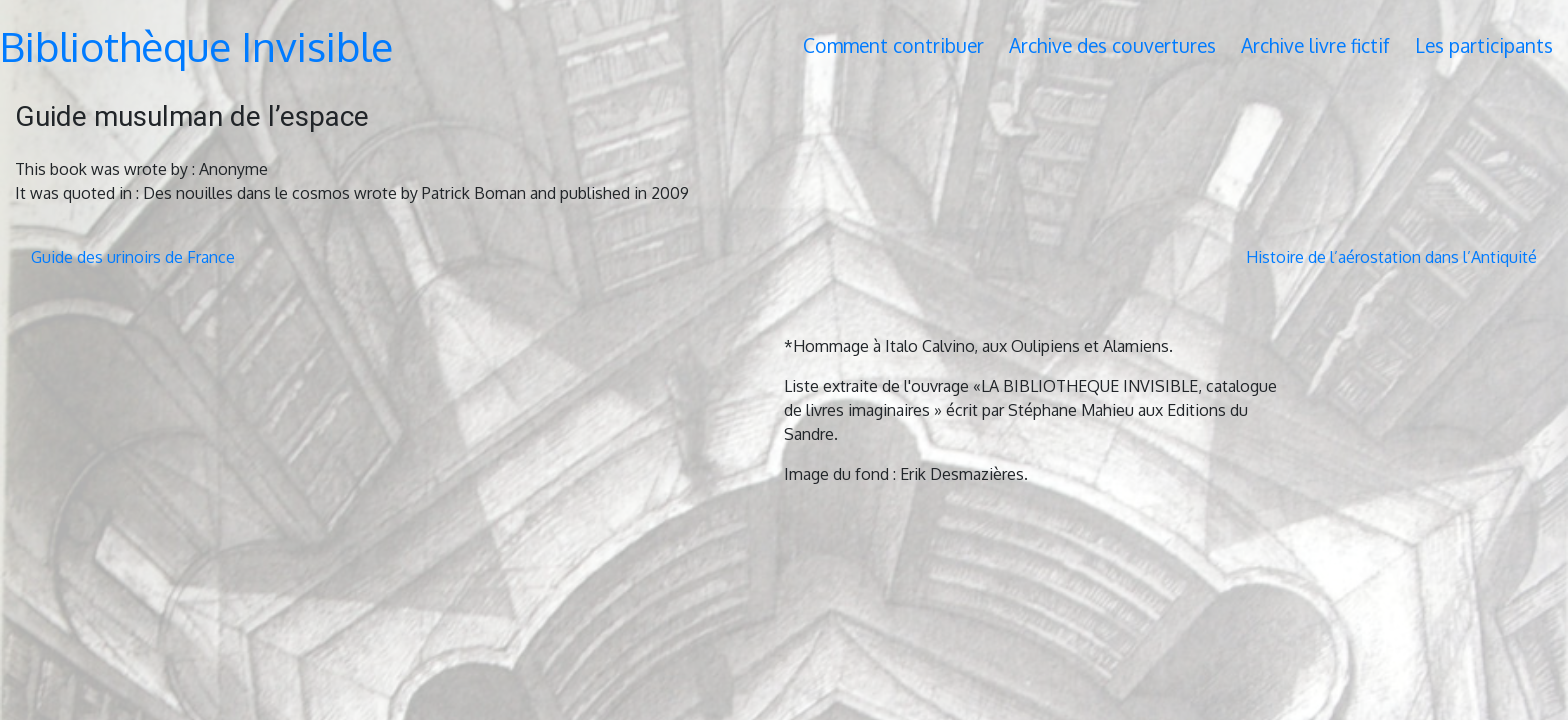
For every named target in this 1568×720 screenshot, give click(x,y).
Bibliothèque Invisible (196, 46)
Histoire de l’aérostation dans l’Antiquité (1391, 257)
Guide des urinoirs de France (133, 257)
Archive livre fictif (1315, 45)
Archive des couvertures (1112, 45)
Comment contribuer (893, 45)
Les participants (1484, 45)
